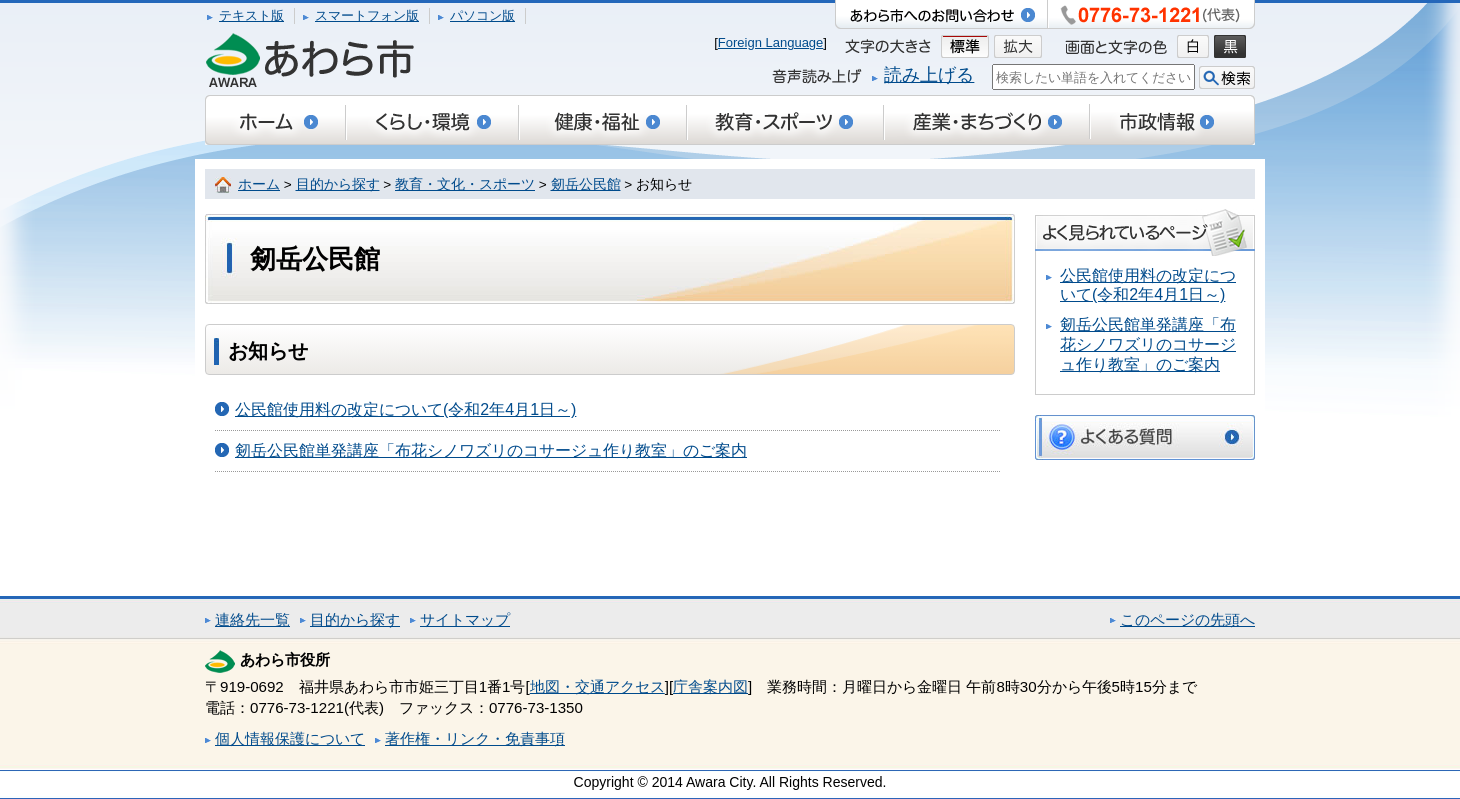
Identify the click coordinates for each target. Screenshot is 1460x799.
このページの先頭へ (1187, 619)
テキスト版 (251, 15)
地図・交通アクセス (597, 686)
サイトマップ (465, 619)
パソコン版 (482, 15)
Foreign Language (771, 42)
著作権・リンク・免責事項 (475, 738)
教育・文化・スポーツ (465, 184)
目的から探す (338, 184)
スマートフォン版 (367, 15)
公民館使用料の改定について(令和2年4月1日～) (405, 409)
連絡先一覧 (252, 619)
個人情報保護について (290, 738)
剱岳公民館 (586, 184)
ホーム (259, 184)
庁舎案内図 (710, 686)
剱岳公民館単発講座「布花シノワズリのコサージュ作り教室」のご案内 (491, 450)
